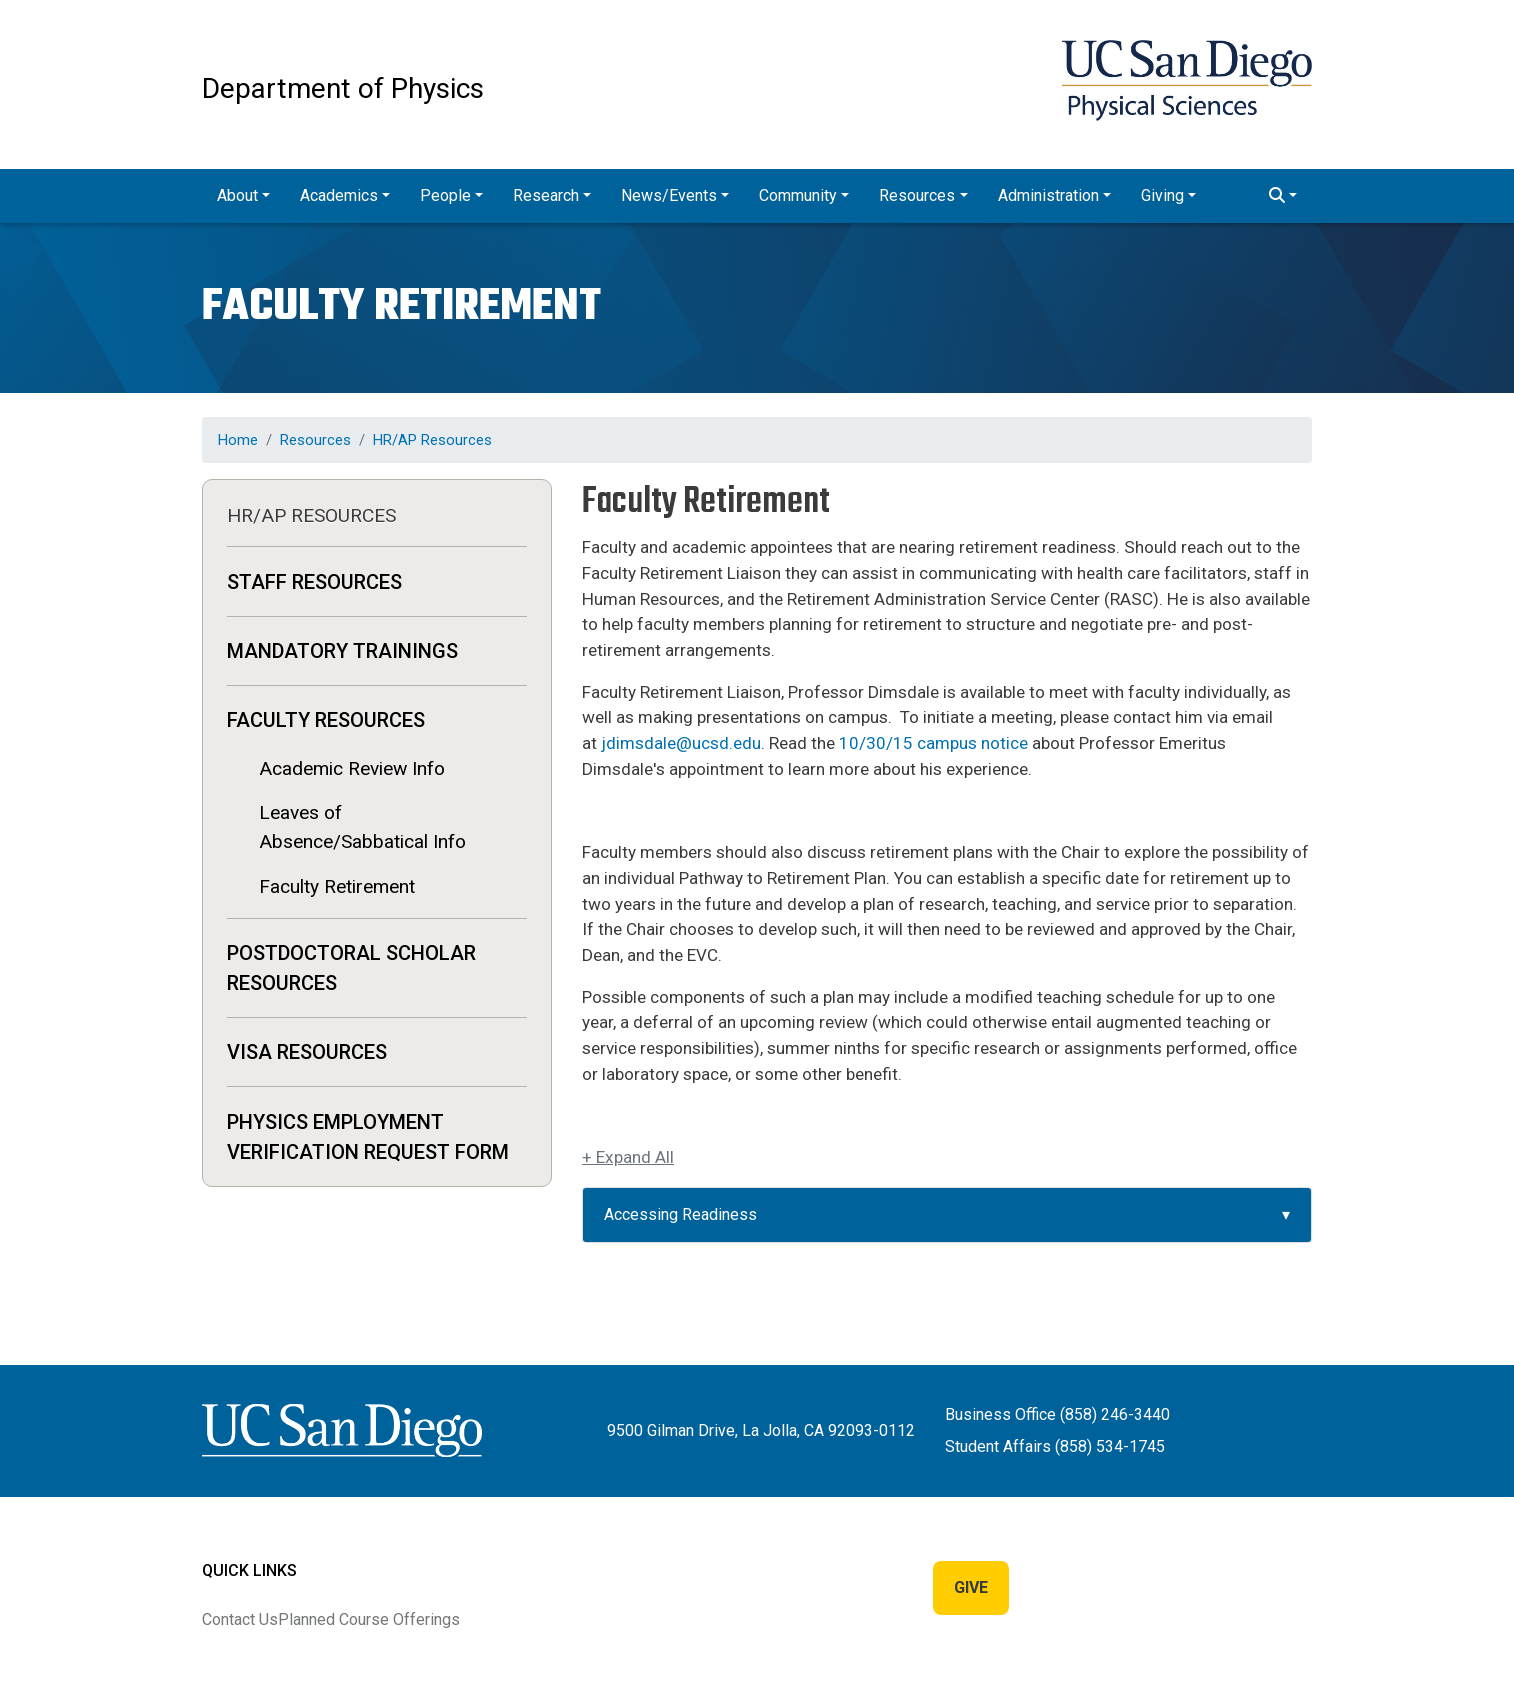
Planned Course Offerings (369, 1619)
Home (238, 440)
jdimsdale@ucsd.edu (681, 743)
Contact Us (240, 1619)
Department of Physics (343, 88)
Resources (315, 440)
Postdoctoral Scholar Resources (351, 968)
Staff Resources (314, 582)
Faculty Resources (326, 720)
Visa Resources (307, 1052)
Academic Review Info (352, 768)
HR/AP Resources (432, 440)
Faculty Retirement (337, 886)
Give (971, 1587)
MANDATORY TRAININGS (342, 651)
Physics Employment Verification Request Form (368, 1137)
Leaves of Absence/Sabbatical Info (362, 827)
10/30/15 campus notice (933, 743)
